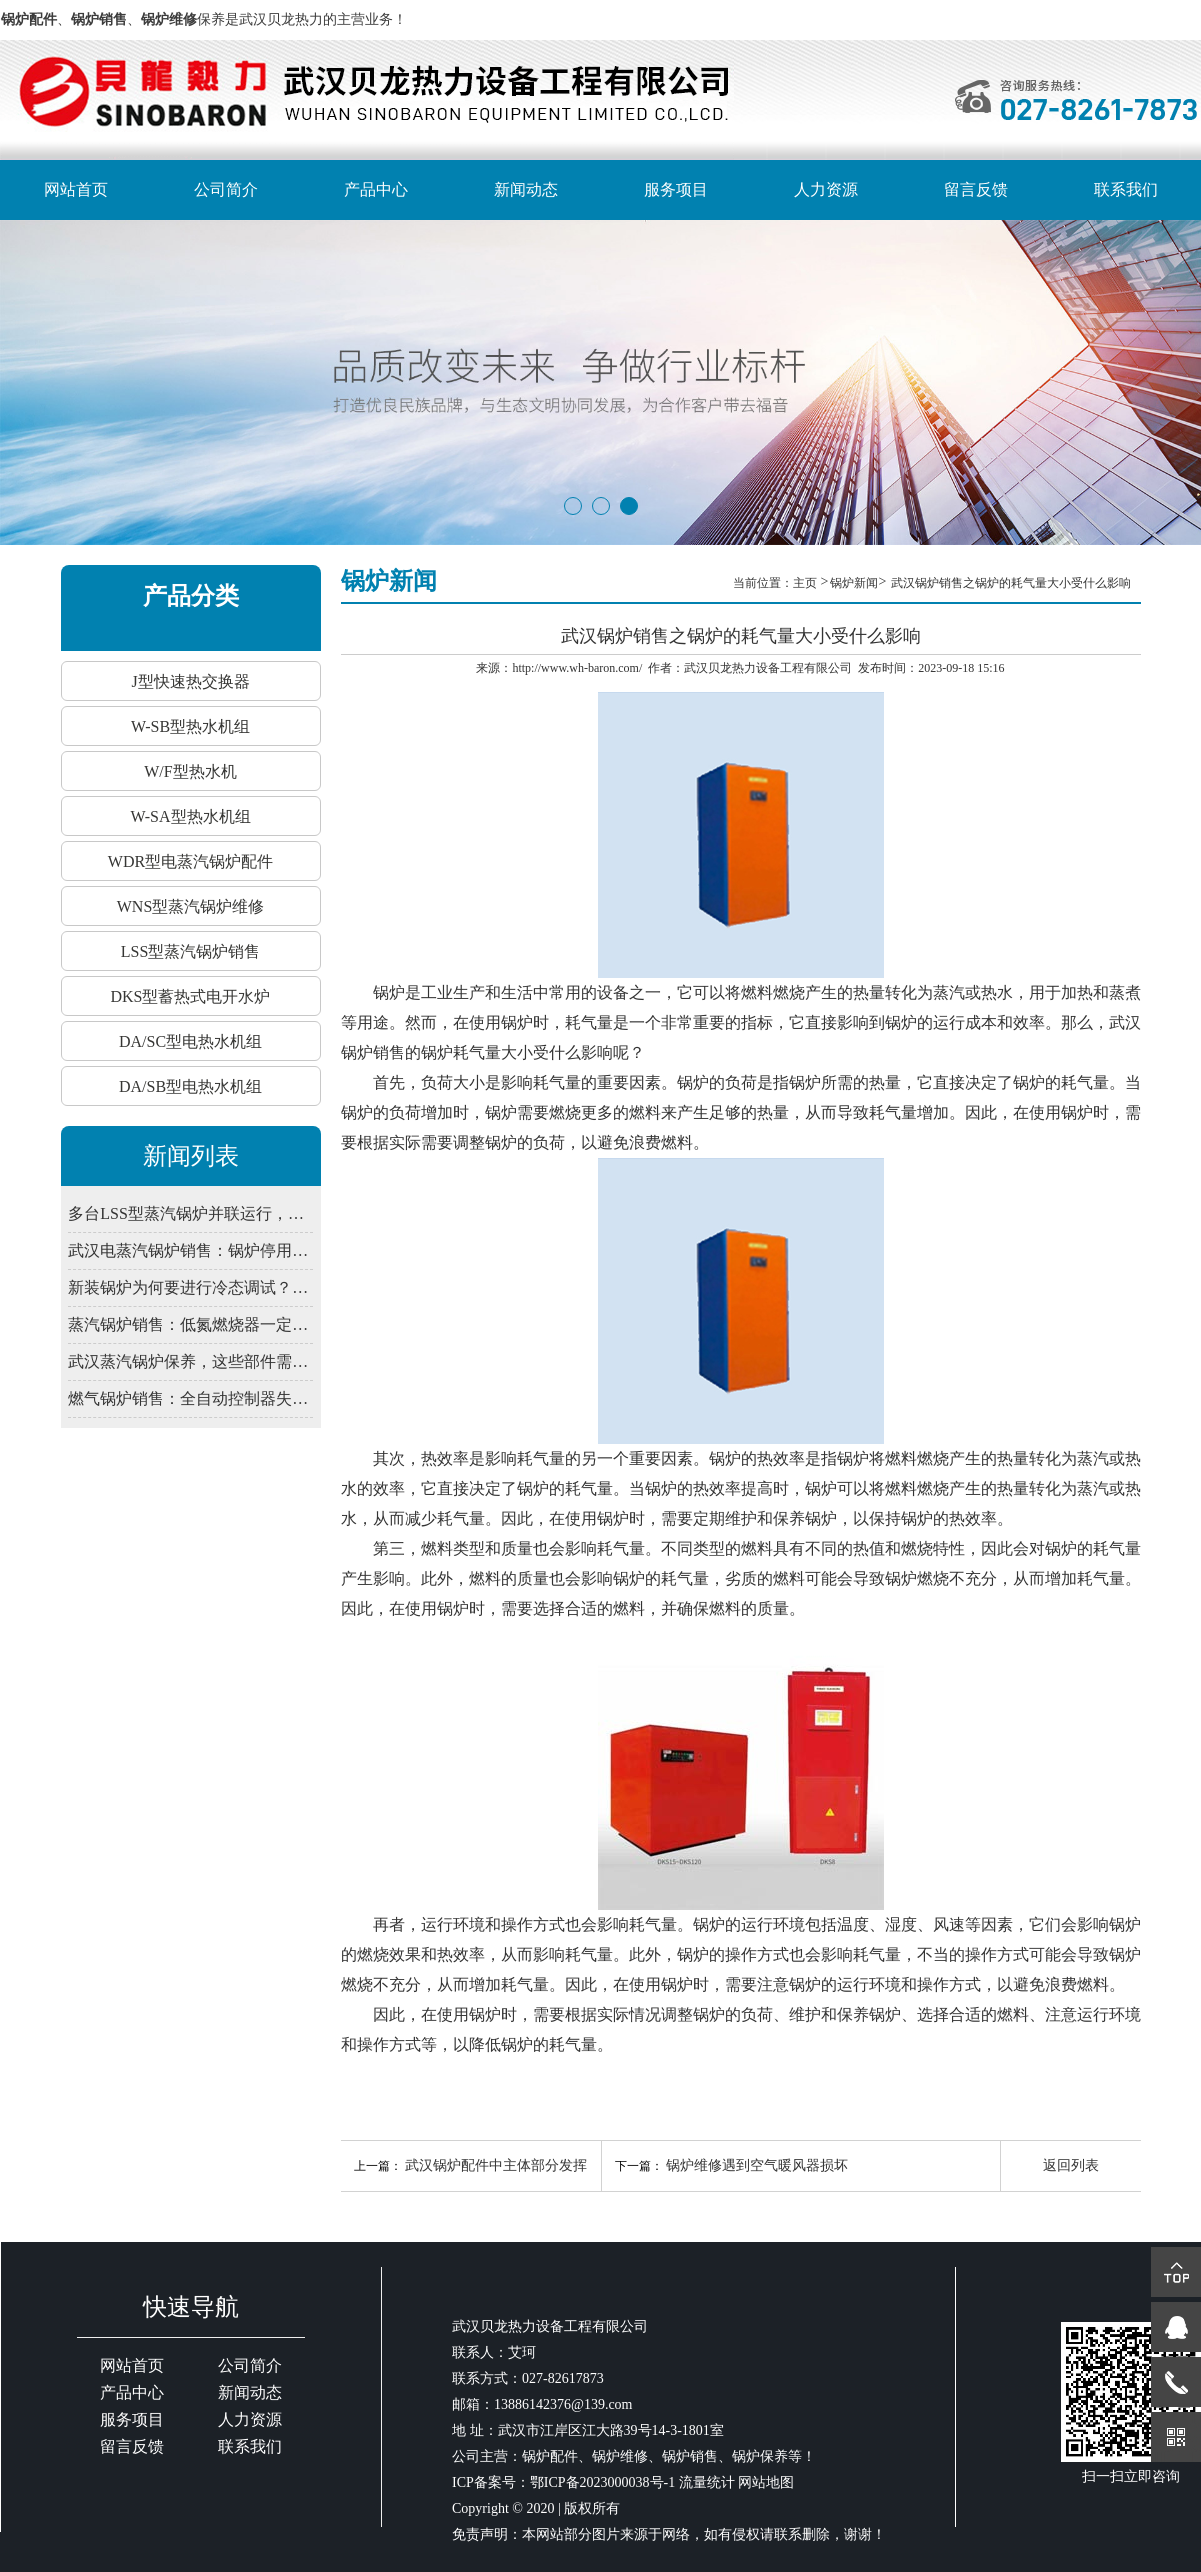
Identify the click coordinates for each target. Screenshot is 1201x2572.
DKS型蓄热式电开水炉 (190, 996)
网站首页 (76, 189)
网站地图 (766, 2482)
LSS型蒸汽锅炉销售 (191, 951)
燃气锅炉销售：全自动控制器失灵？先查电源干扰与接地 (190, 1398)
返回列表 (1071, 2165)
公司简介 (226, 189)
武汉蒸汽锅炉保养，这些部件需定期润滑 (190, 1361)
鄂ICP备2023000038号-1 (602, 2482)
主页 (806, 583)
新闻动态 (526, 189)
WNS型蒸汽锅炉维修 (191, 906)
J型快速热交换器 (190, 681)
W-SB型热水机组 (190, 726)
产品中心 (376, 189)
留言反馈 (976, 189)
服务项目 (676, 189)
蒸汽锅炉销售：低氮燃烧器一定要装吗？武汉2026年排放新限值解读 (190, 1324)
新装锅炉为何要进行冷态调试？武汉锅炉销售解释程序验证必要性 (190, 1287)
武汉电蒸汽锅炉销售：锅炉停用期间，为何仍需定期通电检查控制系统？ (190, 1250)
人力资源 (826, 189)
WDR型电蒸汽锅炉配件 (190, 861)
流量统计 (707, 2482)
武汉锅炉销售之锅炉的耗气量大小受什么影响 (1011, 583)
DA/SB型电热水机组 (190, 1086)
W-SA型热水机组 (191, 816)
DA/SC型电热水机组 (190, 1041)
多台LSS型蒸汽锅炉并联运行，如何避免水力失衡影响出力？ (190, 1213)
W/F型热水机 (190, 771)
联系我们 (1126, 189)
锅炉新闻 (854, 583)
